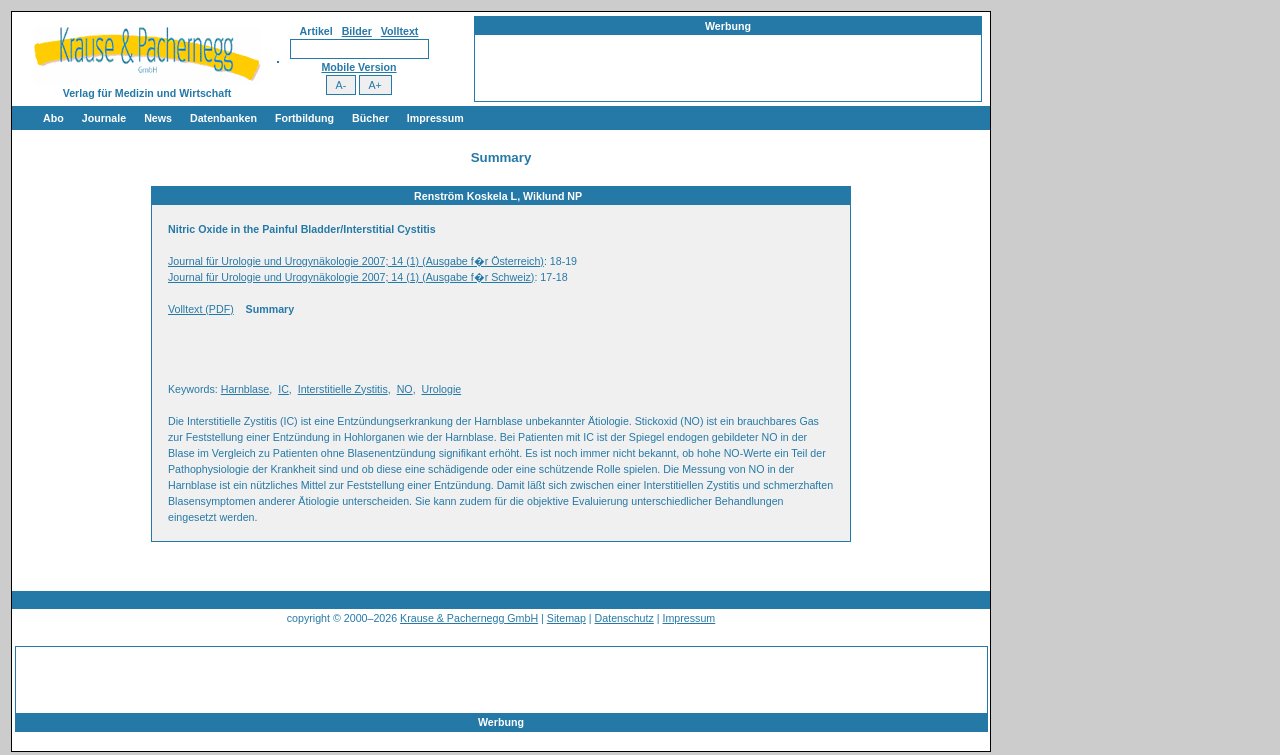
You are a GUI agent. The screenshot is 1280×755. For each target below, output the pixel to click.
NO (405, 389)
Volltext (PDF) (201, 309)
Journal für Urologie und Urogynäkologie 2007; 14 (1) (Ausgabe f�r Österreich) (356, 261)
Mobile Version (358, 67)
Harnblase (245, 389)
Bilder (357, 31)
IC (283, 389)
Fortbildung (304, 118)
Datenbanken (223, 118)
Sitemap (566, 618)
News (158, 118)
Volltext (400, 31)
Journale (104, 118)
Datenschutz (624, 618)
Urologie (442, 389)
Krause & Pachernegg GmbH (469, 618)
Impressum (435, 118)
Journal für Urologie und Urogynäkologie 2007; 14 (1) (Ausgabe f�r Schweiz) (351, 277)
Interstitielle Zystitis (343, 389)
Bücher (370, 118)
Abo (53, 118)
